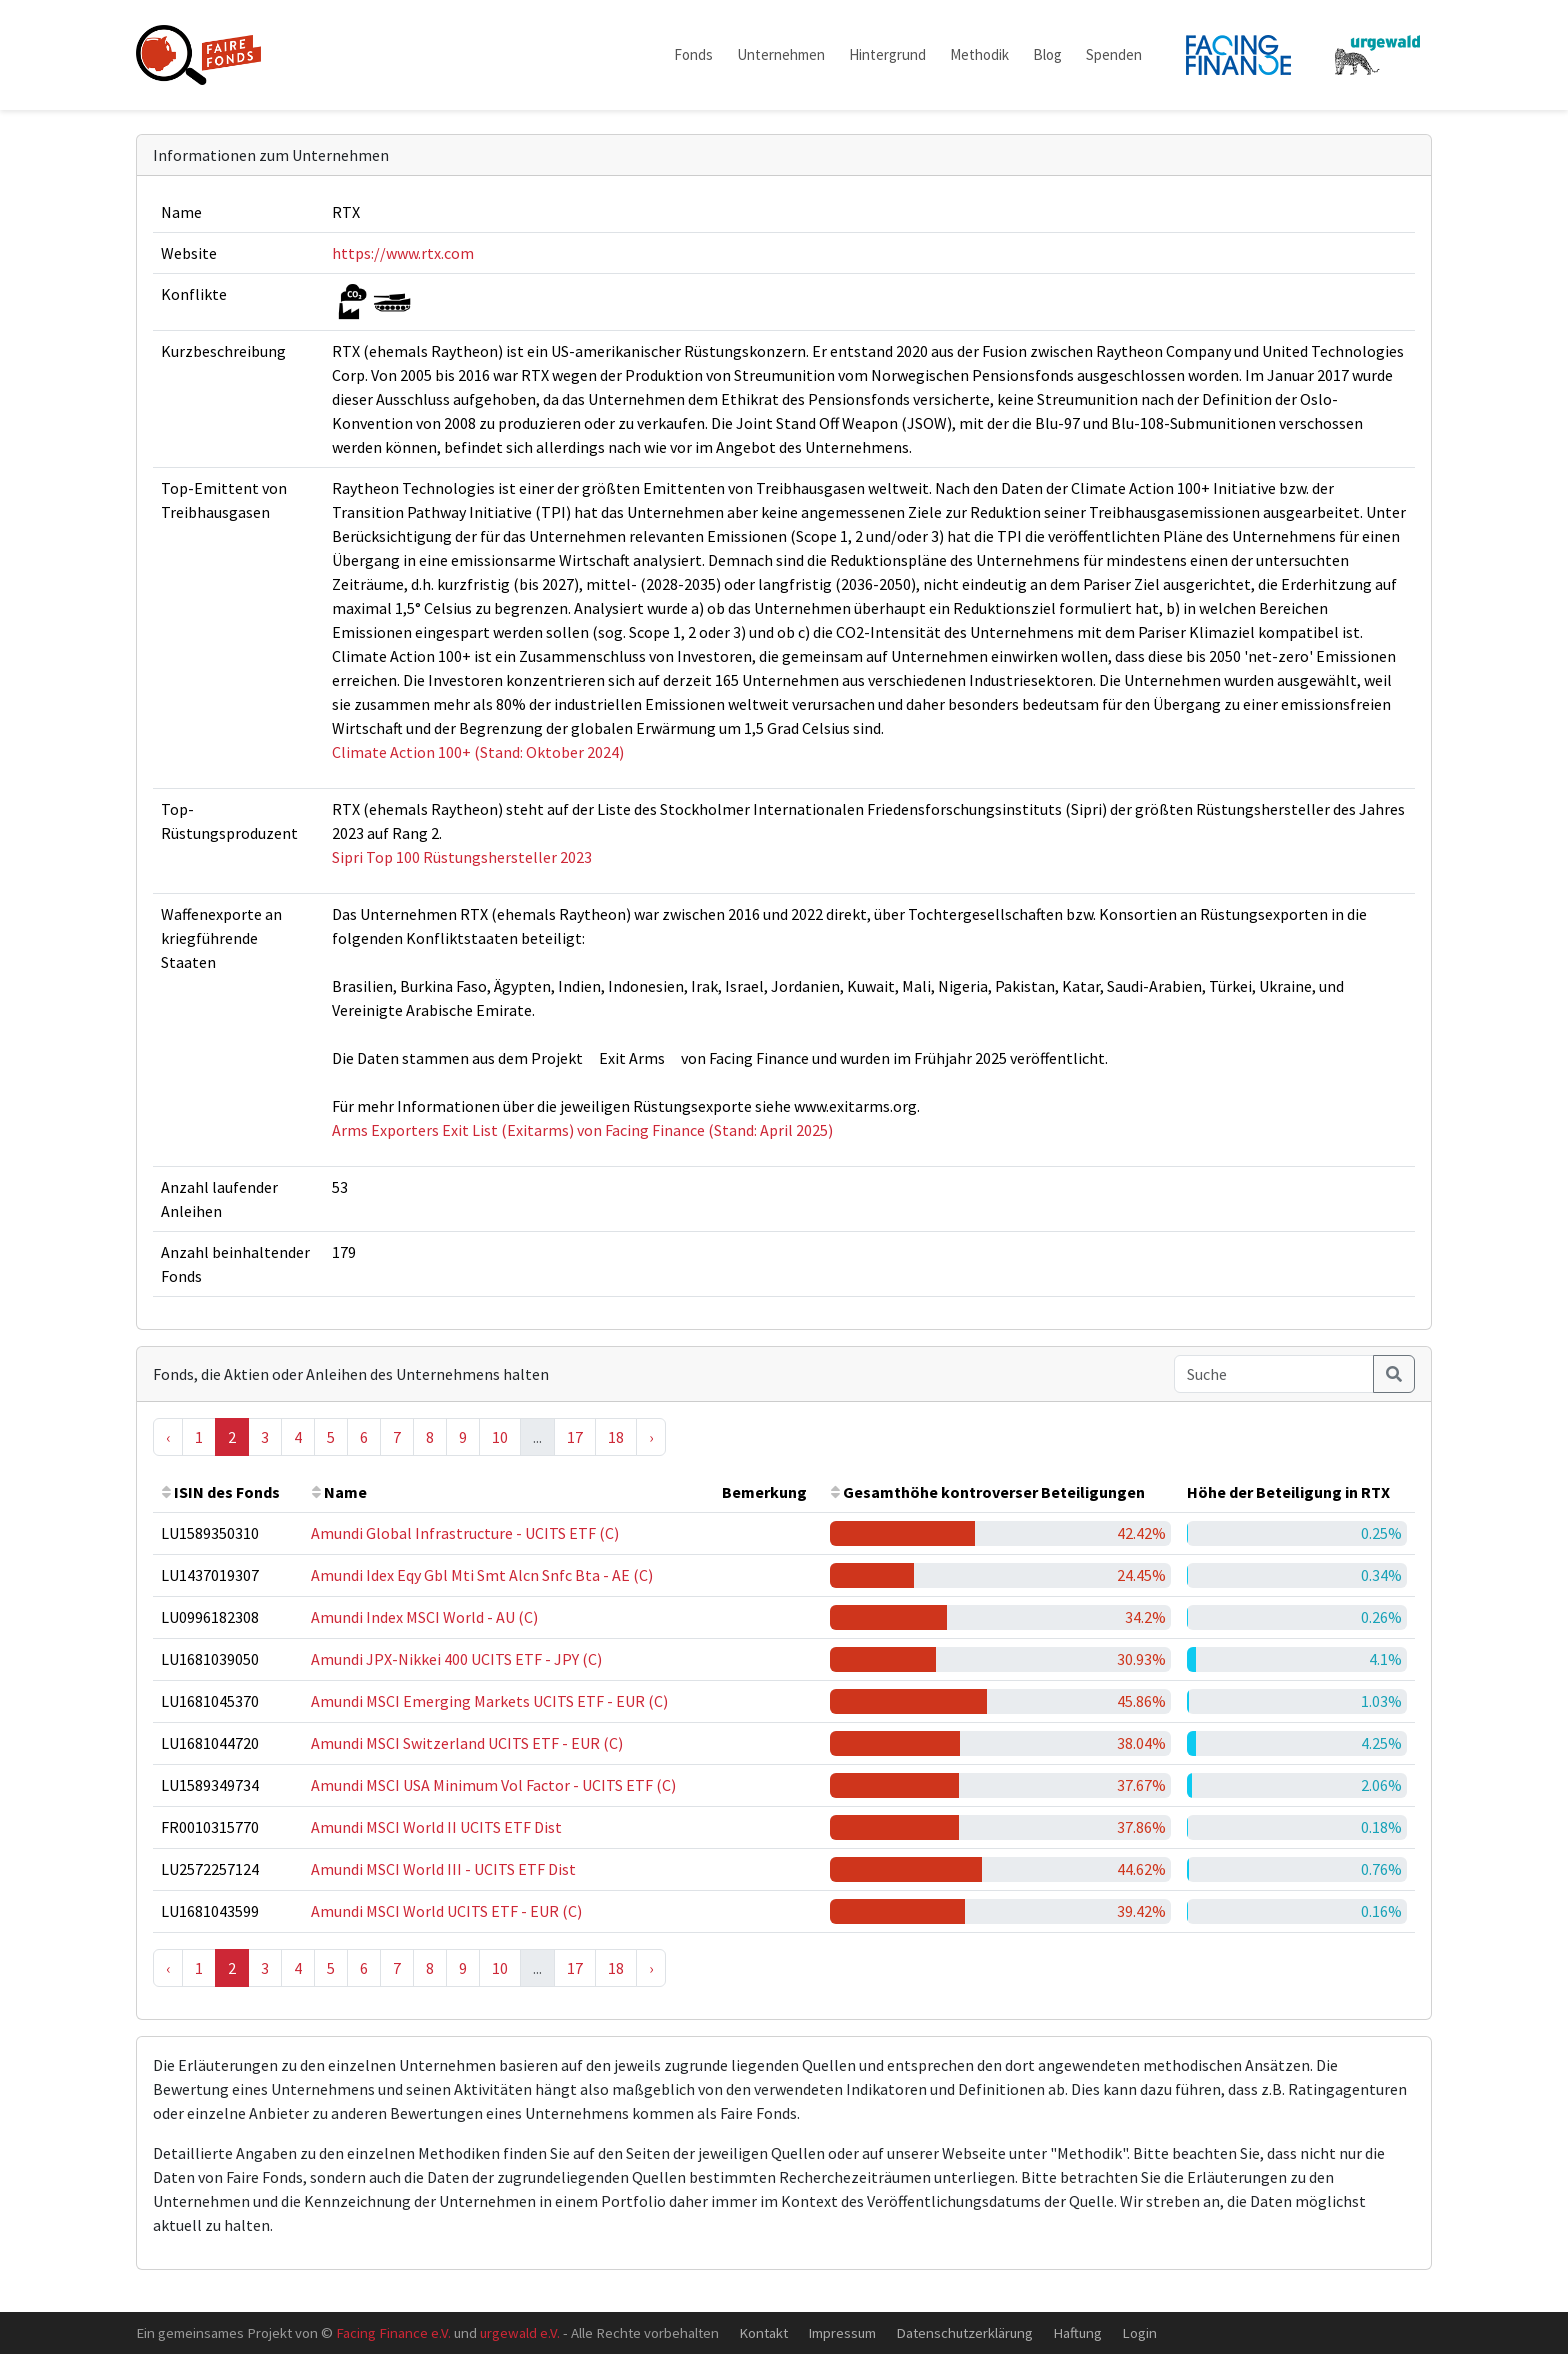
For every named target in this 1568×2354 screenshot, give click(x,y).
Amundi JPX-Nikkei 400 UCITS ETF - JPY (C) (456, 1659)
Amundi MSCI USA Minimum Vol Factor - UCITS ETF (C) (493, 1785)
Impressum (842, 2332)
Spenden (1114, 54)
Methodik (979, 54)
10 (500, 1437)
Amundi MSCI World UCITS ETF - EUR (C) (446, 1911)
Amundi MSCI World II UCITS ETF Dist (436, 1827)
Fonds (693, 54)
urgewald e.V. (520, 2332)
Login (1139, 2332)
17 (575, 1437)
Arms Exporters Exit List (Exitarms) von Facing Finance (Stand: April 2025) (582, 1130)
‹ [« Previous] (168, 1437)
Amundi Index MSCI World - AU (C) (424, 1617)
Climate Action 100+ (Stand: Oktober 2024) (478, 752)
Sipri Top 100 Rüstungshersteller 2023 (462, 857)
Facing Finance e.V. (393, 2332)
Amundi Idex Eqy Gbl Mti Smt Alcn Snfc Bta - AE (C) (482, 1575)
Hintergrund (887, 54)
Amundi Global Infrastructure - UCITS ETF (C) (465, 1533)
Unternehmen (781, 54)
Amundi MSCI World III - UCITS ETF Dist (443, 1869)
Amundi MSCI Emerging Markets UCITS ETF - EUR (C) (489, 1701)
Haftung (1077, 2332)
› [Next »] (651, 1437)
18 (616, 1437)
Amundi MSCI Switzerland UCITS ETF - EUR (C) (467, 1743)
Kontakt (763, 2332)
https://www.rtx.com (403, 253)
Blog (1047, 54)
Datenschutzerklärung (964, 2332)
